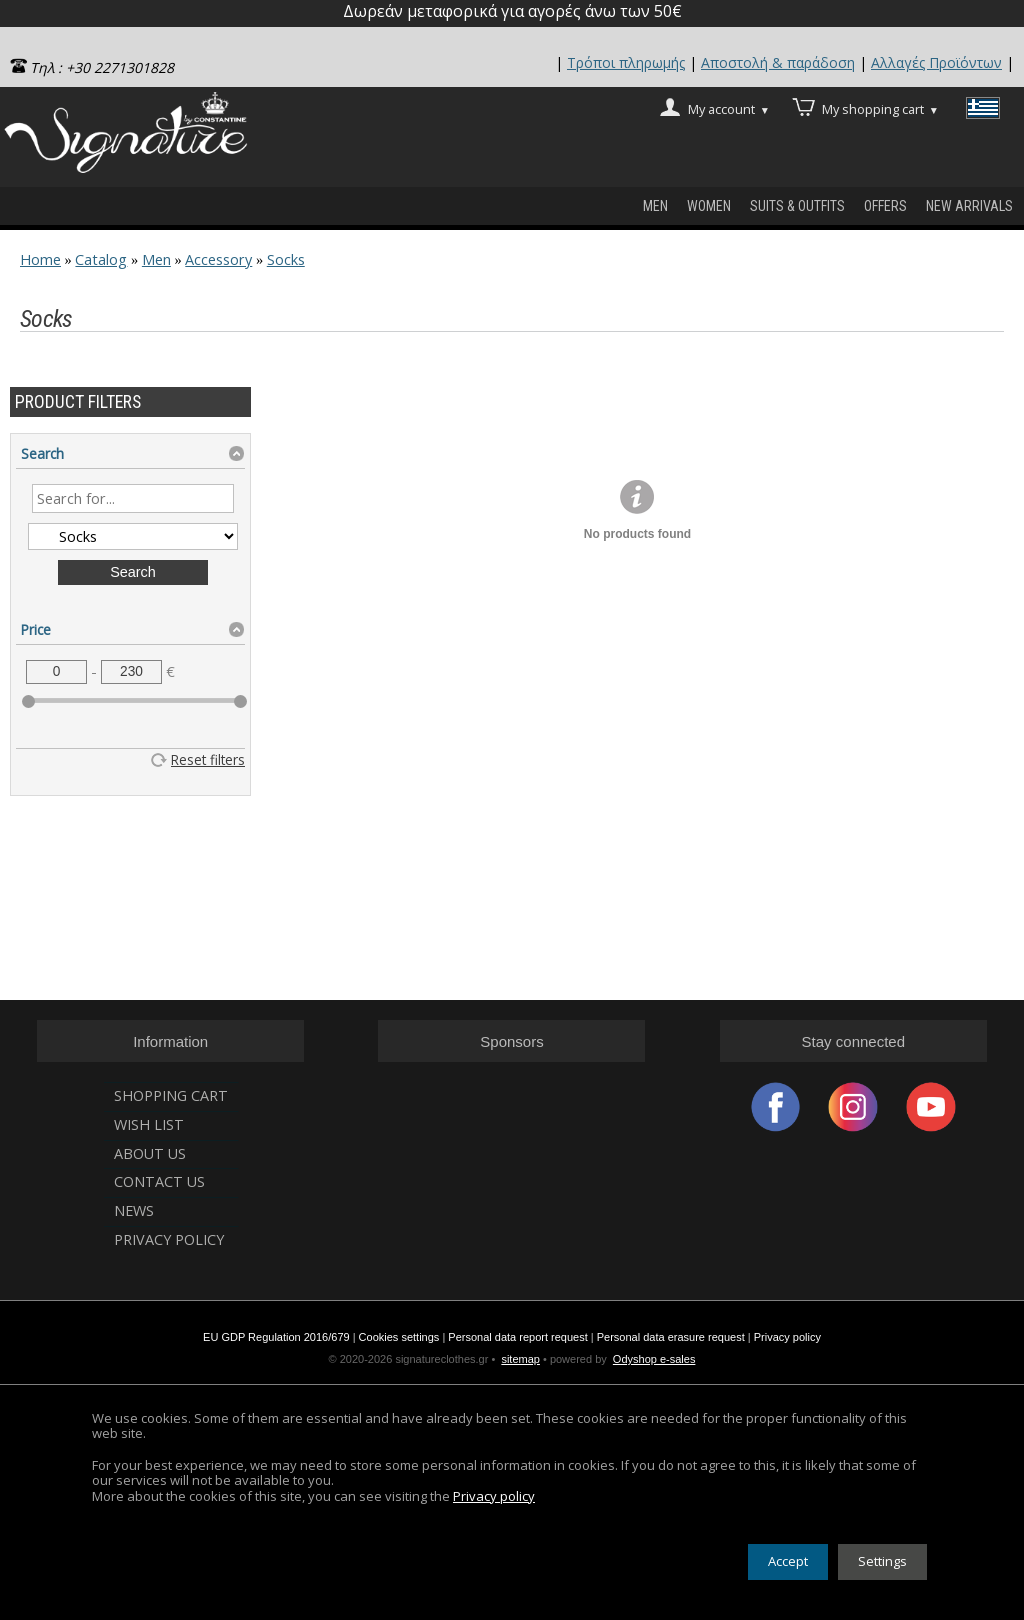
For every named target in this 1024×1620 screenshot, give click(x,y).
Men (655, 206)
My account (729, 108)
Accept (788, 1561)
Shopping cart (171, 1095)
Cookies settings (399, 1337)
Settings (882, 1561)
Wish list (149, 1124)
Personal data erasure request (671, 1337)
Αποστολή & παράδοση (778, 62)
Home (40, 259)
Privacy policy (787, 1337)
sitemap (520, 1359)
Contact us (159, 1181)
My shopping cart (880, 108)
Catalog (101, 259)
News (134, 1210)
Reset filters (208, 759)
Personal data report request (517, 1337)
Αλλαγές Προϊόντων (936, 62)
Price (36, 629)
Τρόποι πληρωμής (626, 62)
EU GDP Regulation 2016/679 (276, 1337)
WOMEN (709, 206)
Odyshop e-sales (654, 1359)
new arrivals (969, 206)
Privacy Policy (169, 1239)
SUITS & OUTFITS (797, 206)
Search (42, 453)
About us (150, 1153)
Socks (286, 259)
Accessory (218, 259)
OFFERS (885, 206)
